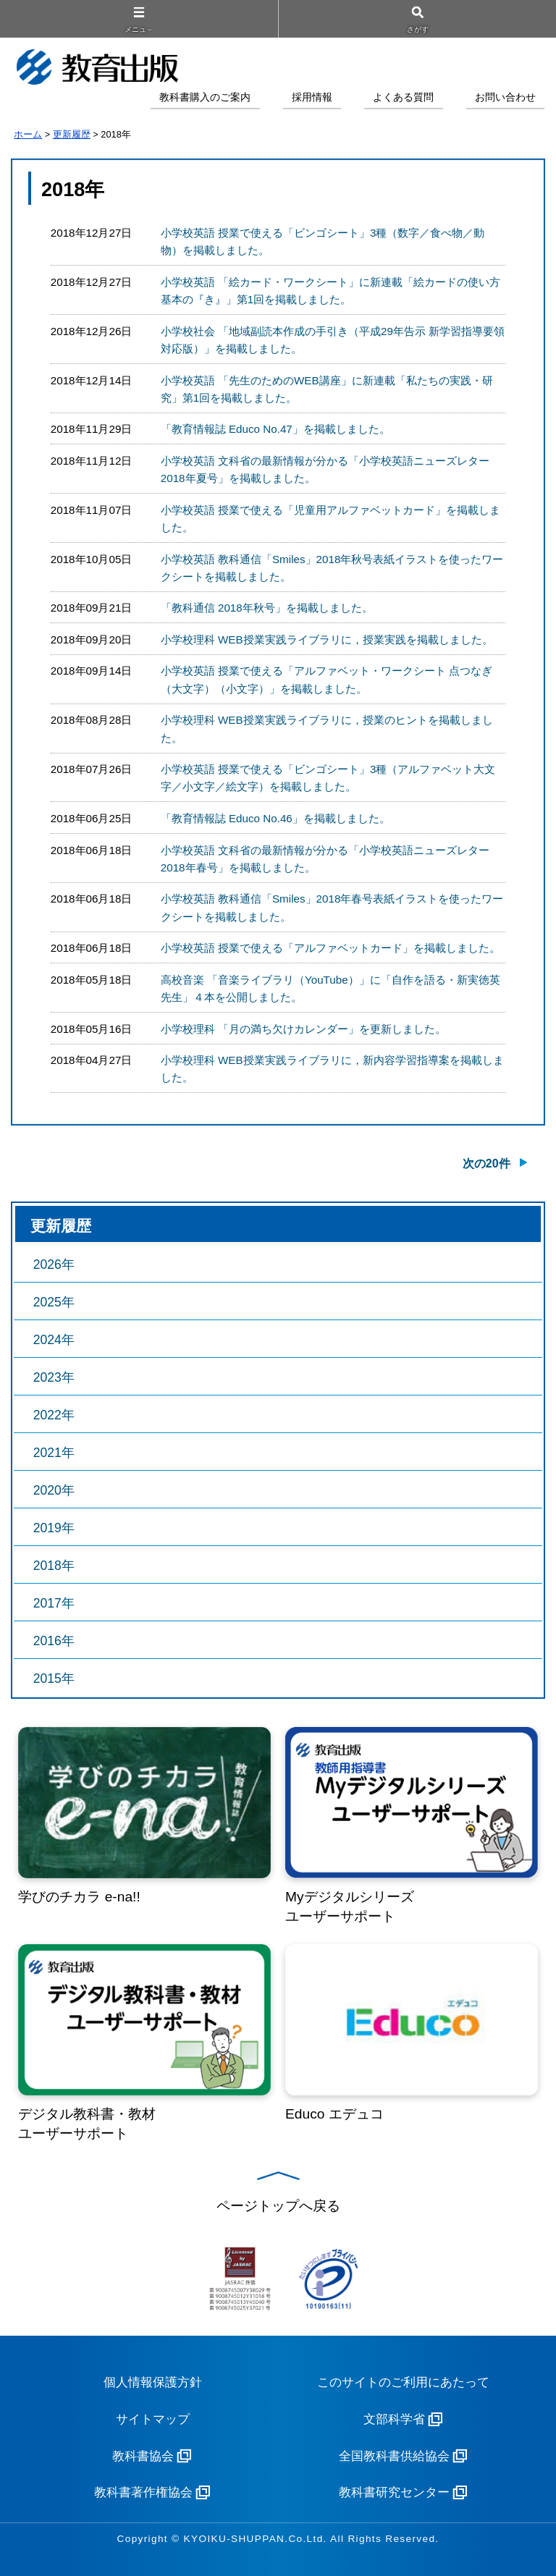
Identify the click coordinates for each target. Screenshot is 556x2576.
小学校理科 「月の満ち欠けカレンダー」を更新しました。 (303, 1029)
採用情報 (312, 97)
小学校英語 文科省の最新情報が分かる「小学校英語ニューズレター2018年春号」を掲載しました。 (325, 859)
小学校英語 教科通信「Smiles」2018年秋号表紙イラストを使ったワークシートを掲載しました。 (332, 568)
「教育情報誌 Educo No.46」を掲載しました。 (275, 818)
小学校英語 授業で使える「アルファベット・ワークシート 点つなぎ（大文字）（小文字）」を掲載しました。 (326, 679)
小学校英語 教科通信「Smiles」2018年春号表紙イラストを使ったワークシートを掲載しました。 (332, 907)
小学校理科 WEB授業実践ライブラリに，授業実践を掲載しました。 (327, 639)
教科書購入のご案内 (204, 97)
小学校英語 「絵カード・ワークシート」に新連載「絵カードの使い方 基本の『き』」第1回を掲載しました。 (330, 290)
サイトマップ (153, 2419)
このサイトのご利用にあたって (403, 2382)
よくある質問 (403, 97)
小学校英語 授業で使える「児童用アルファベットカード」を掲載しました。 (330, 518)
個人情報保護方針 (153, 2382)
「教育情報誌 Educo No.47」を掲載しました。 (275, 429)
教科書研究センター (394, 2492)
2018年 (54, 1565)
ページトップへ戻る (278, 2205)
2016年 (54, 1641)
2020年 (54, 1490)
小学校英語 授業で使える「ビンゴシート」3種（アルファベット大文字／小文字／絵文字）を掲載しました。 (328, 778)
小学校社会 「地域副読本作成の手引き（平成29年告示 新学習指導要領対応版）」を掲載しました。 (333, 340)
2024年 (54, 1340)
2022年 (54, 1415)
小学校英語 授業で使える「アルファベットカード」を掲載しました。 (330, 948)
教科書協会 (143, 2456)
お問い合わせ (505, 97)
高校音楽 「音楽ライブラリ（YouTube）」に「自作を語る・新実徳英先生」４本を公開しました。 (330, 988)
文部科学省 (394, 2419)
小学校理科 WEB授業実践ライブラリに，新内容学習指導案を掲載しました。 (332, 1069)
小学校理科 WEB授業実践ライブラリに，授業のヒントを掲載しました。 (327, 728)
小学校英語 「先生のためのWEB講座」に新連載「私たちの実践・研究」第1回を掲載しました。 (327, 389)
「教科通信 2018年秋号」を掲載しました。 (267, 607)
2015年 (54, 1678)
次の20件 (486, 1163)
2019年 (54, 1528)
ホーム (28, 134)
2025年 (54, 1302)
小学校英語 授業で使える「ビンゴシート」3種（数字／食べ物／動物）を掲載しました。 (323, 241)
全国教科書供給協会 (394, 2456)
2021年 (54, 1452)
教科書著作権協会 (143, 2492)
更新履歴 (71, 134)
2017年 (54, 1603)
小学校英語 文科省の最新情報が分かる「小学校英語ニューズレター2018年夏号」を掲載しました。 (325, 469)
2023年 (54, 1377)
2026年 (54, 1264)
